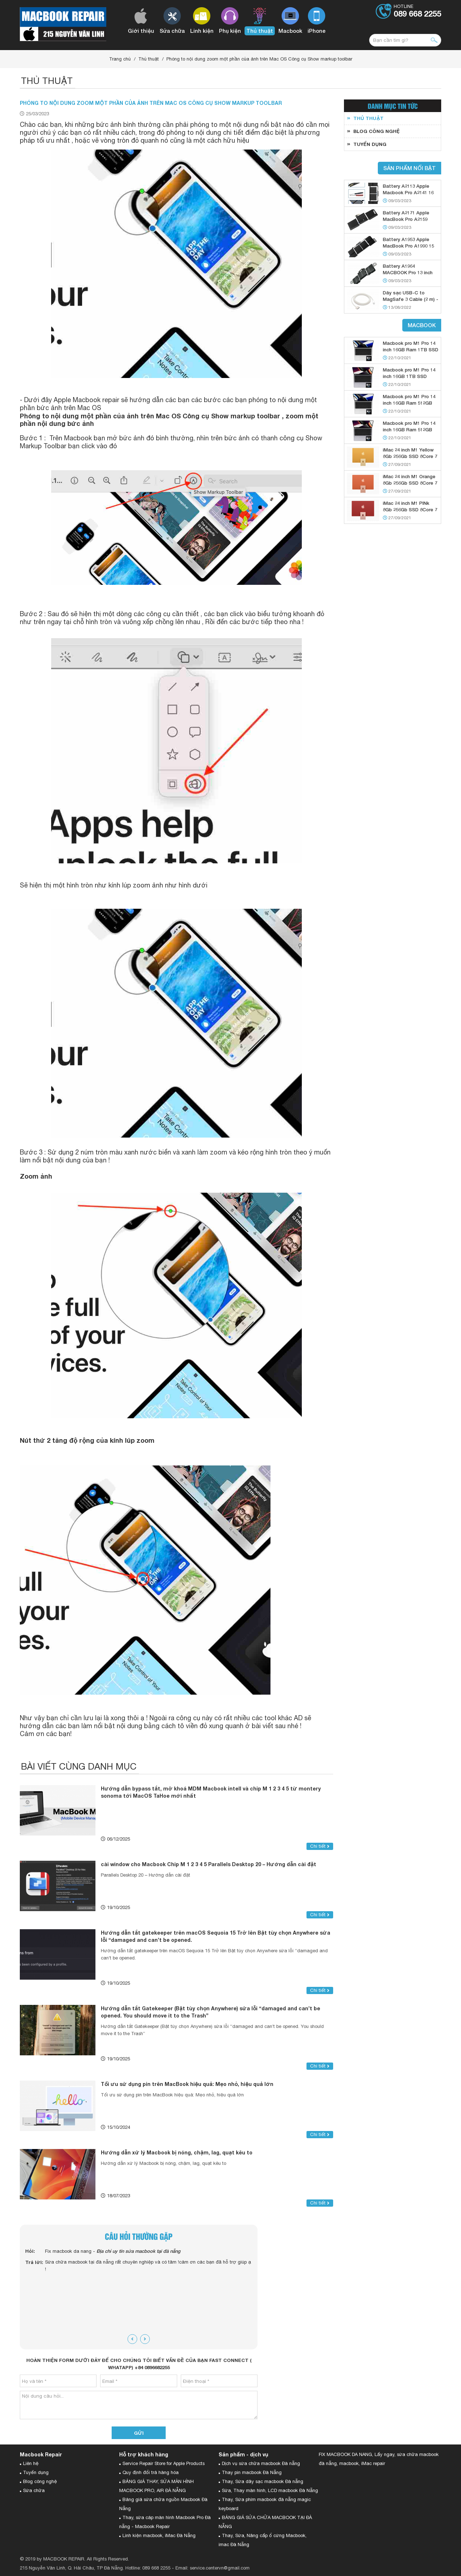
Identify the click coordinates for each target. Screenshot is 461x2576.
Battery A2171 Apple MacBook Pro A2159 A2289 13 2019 (406, 219)
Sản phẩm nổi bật (409, 168)
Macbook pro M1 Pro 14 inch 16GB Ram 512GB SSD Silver (409, 402)
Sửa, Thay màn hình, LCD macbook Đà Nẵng (270, 2490)
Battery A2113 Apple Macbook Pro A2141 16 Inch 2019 (408, 192)
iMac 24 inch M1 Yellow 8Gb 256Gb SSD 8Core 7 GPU (410, 456)
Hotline (417, 11)
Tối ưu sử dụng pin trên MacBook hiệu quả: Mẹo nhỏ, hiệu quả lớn (187, 2084)
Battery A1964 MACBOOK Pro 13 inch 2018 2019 (408, 272)
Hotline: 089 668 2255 (147, 2568)
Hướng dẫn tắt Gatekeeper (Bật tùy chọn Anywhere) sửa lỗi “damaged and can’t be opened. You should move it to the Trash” (210, 2012)
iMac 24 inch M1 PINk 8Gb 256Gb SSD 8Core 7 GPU (410, 509)
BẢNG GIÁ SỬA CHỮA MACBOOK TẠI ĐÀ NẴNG (265, 2522)
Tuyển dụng (36, 2472)
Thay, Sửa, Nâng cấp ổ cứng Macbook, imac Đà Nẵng (262, 2540)
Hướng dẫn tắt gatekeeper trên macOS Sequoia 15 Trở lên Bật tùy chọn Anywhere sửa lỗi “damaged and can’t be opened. (215, 1936)
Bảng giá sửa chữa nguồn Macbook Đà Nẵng (163, 2504)
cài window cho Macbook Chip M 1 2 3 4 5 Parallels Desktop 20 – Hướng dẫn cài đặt (208, 1864)
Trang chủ (120, 59)
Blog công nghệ (40, 2481)
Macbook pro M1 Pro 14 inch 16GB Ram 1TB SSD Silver (410, 349)
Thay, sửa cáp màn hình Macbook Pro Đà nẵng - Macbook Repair (165, 2522)
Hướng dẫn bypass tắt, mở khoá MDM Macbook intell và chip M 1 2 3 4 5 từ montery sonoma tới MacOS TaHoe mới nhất (211, 1792)
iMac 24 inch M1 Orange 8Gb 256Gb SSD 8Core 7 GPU (410, 482)
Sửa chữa (34, 2490)
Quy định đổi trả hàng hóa (150, 2472)
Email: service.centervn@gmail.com (212, 2568)
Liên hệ (31, 2463)
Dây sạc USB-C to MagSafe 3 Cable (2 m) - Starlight (410, 299)
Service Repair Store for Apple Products (163, 2463)
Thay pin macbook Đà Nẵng (252, 2472)
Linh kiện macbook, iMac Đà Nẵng (159, 2535)
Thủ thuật (148, 59)
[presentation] (132, 2339)
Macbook (422, 325)
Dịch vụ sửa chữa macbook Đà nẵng (261, 2463)
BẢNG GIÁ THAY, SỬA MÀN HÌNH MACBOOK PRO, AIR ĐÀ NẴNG (156, 2486)
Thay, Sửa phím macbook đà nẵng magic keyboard (265, 2504)
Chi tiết (320, 1846)
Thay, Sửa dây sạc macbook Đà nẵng (262, 2481)
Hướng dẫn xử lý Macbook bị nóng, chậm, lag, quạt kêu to (176, 2152)
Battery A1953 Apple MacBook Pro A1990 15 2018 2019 (408, 245)
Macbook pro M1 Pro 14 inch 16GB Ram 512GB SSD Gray (409, 429)
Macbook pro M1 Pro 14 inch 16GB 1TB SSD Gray (409, 376)
